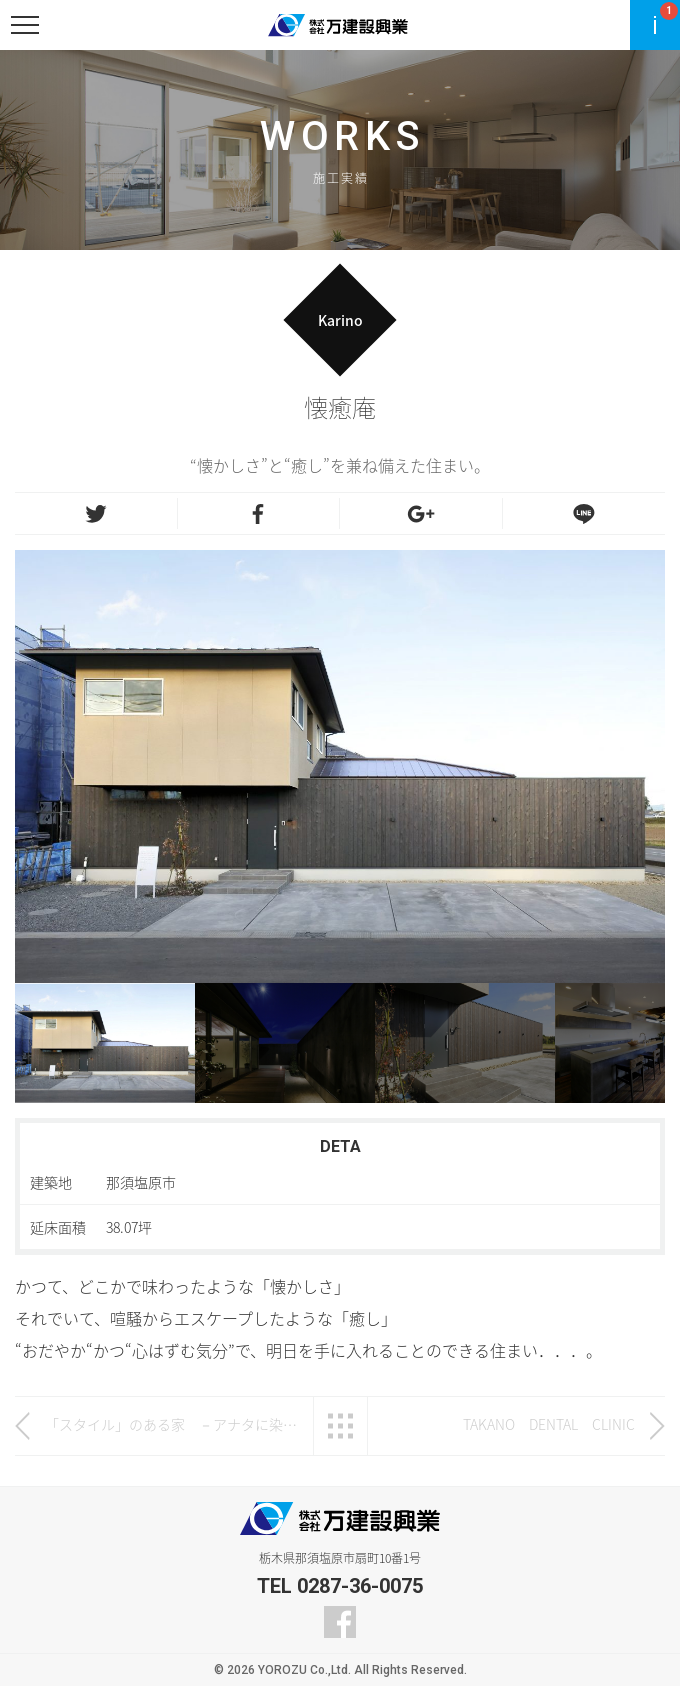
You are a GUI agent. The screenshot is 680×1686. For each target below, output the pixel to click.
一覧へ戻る (340, 1426)
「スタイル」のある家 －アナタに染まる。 (174, 1424)
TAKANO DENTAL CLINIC (549, 1424)
